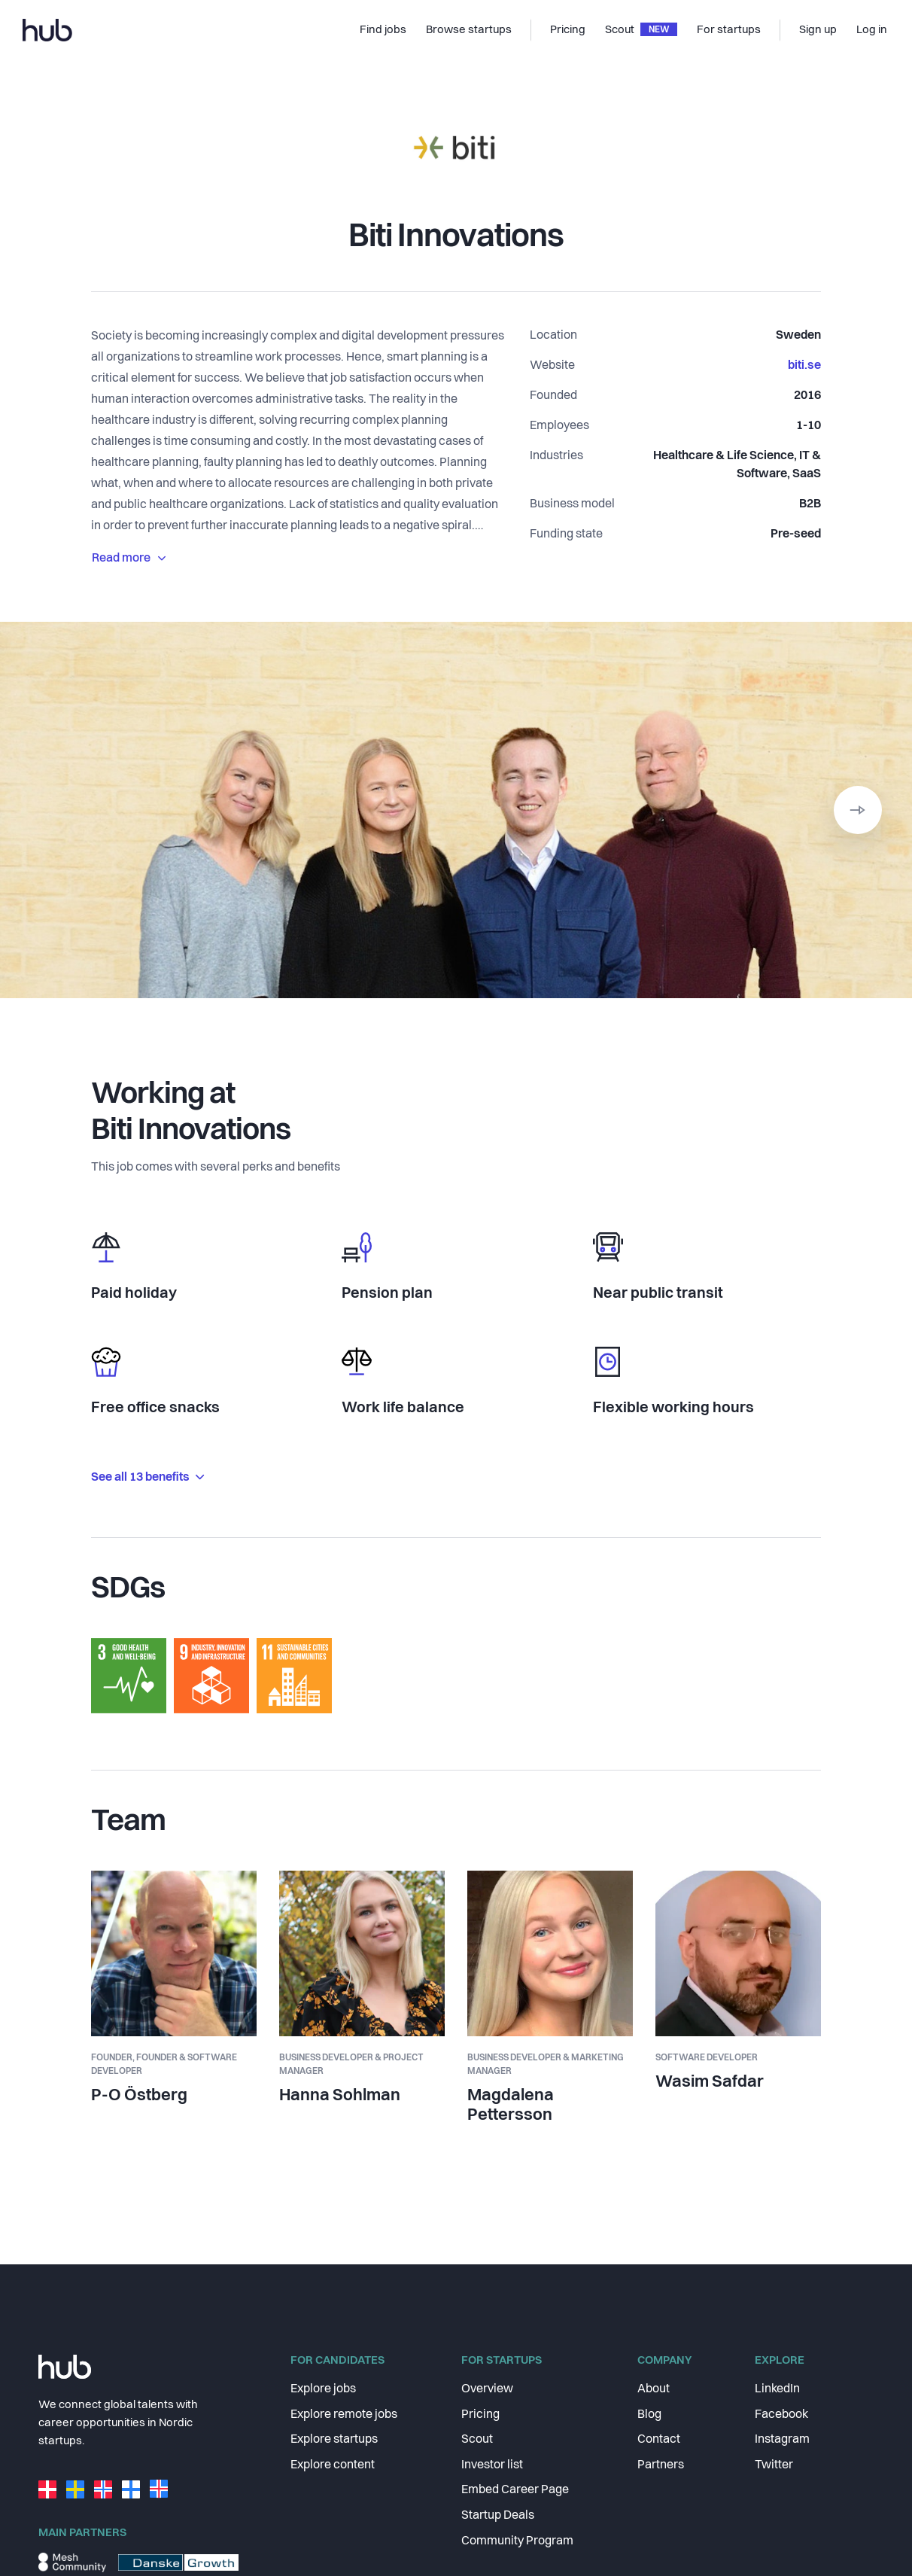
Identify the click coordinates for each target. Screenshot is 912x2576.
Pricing (480, 2415)
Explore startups (334, 2440)
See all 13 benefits (147, 1478)
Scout (477, 2440)
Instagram (782, 2440)
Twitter (774, 2465)
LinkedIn (777, 2389)
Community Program (517, 2541)
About (653, 2389)
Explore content (332, 2465)
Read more (129, 559)
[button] (858, 810)
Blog (649, 2415)
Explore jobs (323, 2389)
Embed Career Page (515, 2490)
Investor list (492, 2465)
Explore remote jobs (343, 2415)
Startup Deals (497, 2516)
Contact (658, 2440)
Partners (660, 2465)
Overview (487, 2389)
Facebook (781, 2415)
